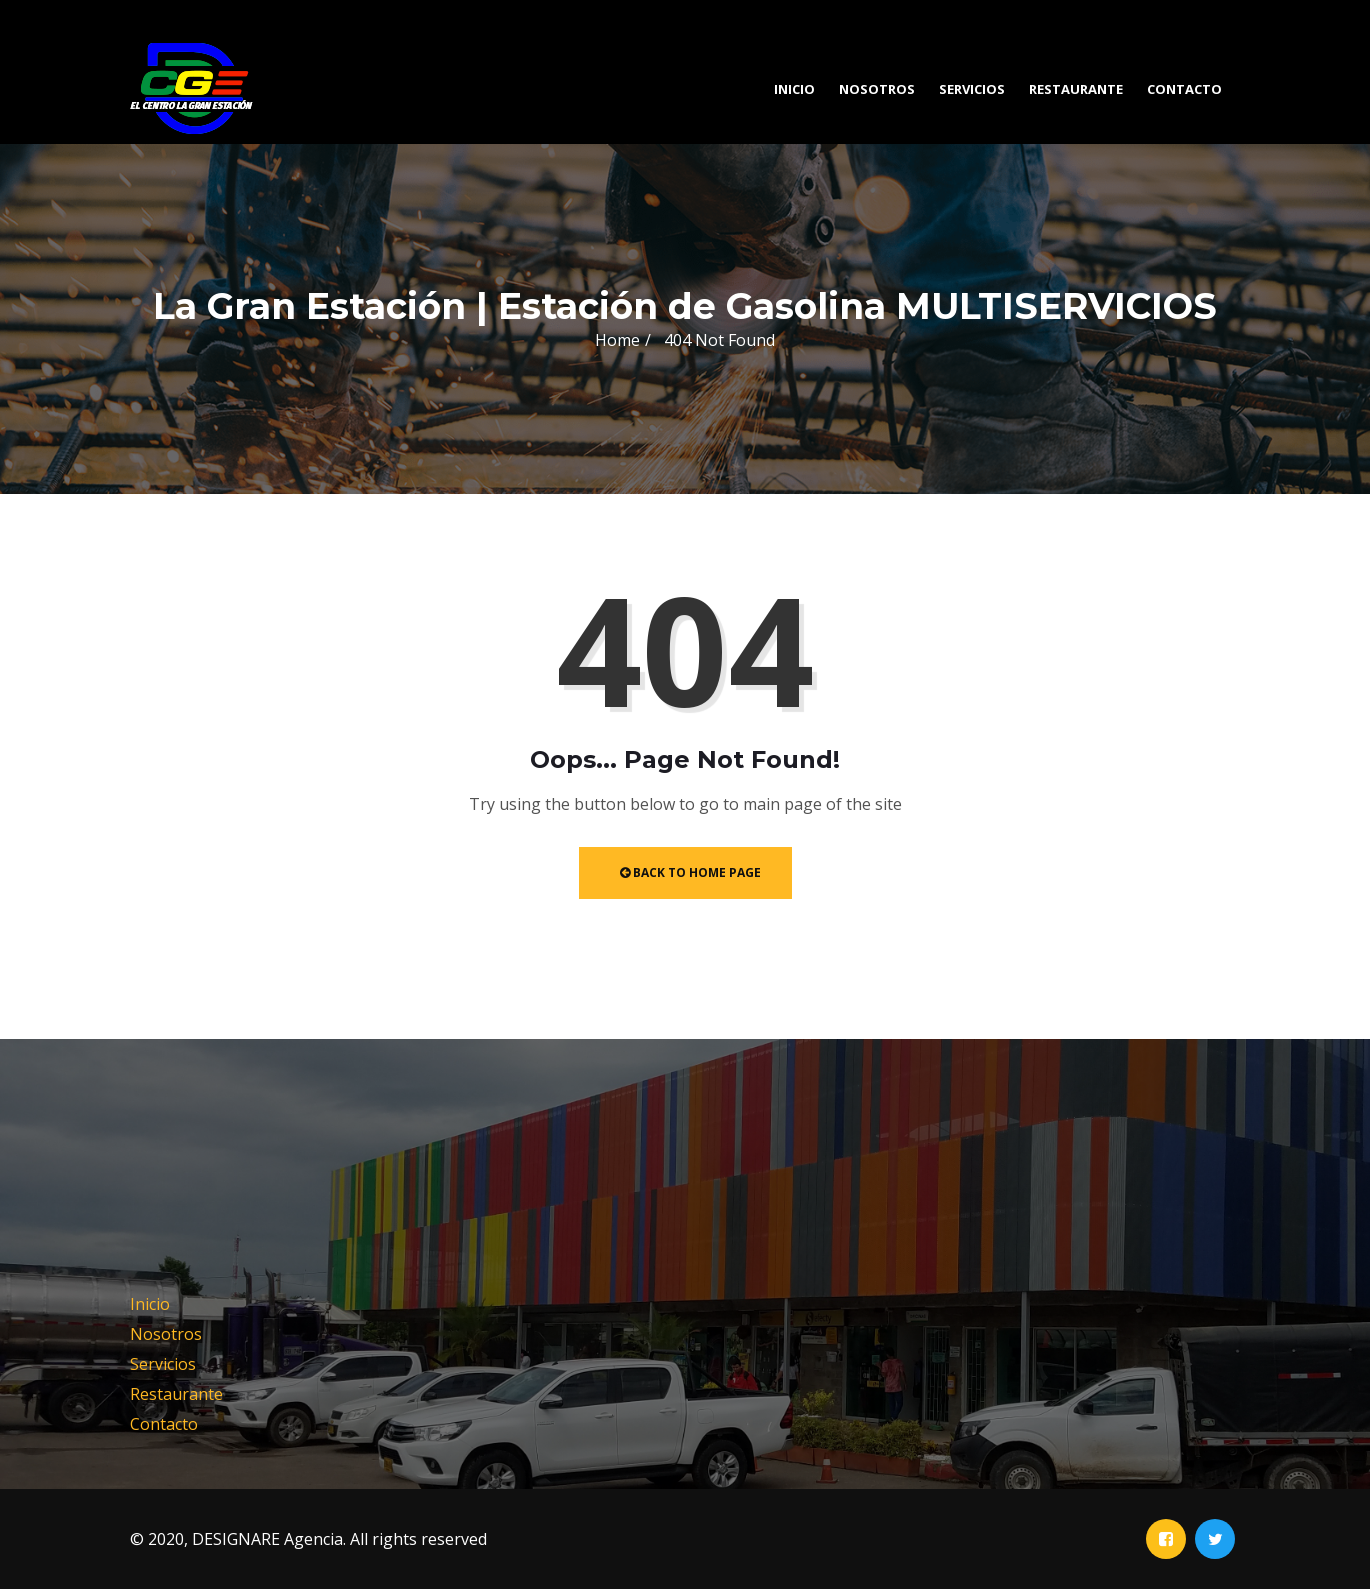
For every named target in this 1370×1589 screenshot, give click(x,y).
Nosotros (877, 89)
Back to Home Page (690, 872)
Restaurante (1076, 89)
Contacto (1184, 89)
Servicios (972, 89)
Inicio (794, 89)
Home (617, 340)
